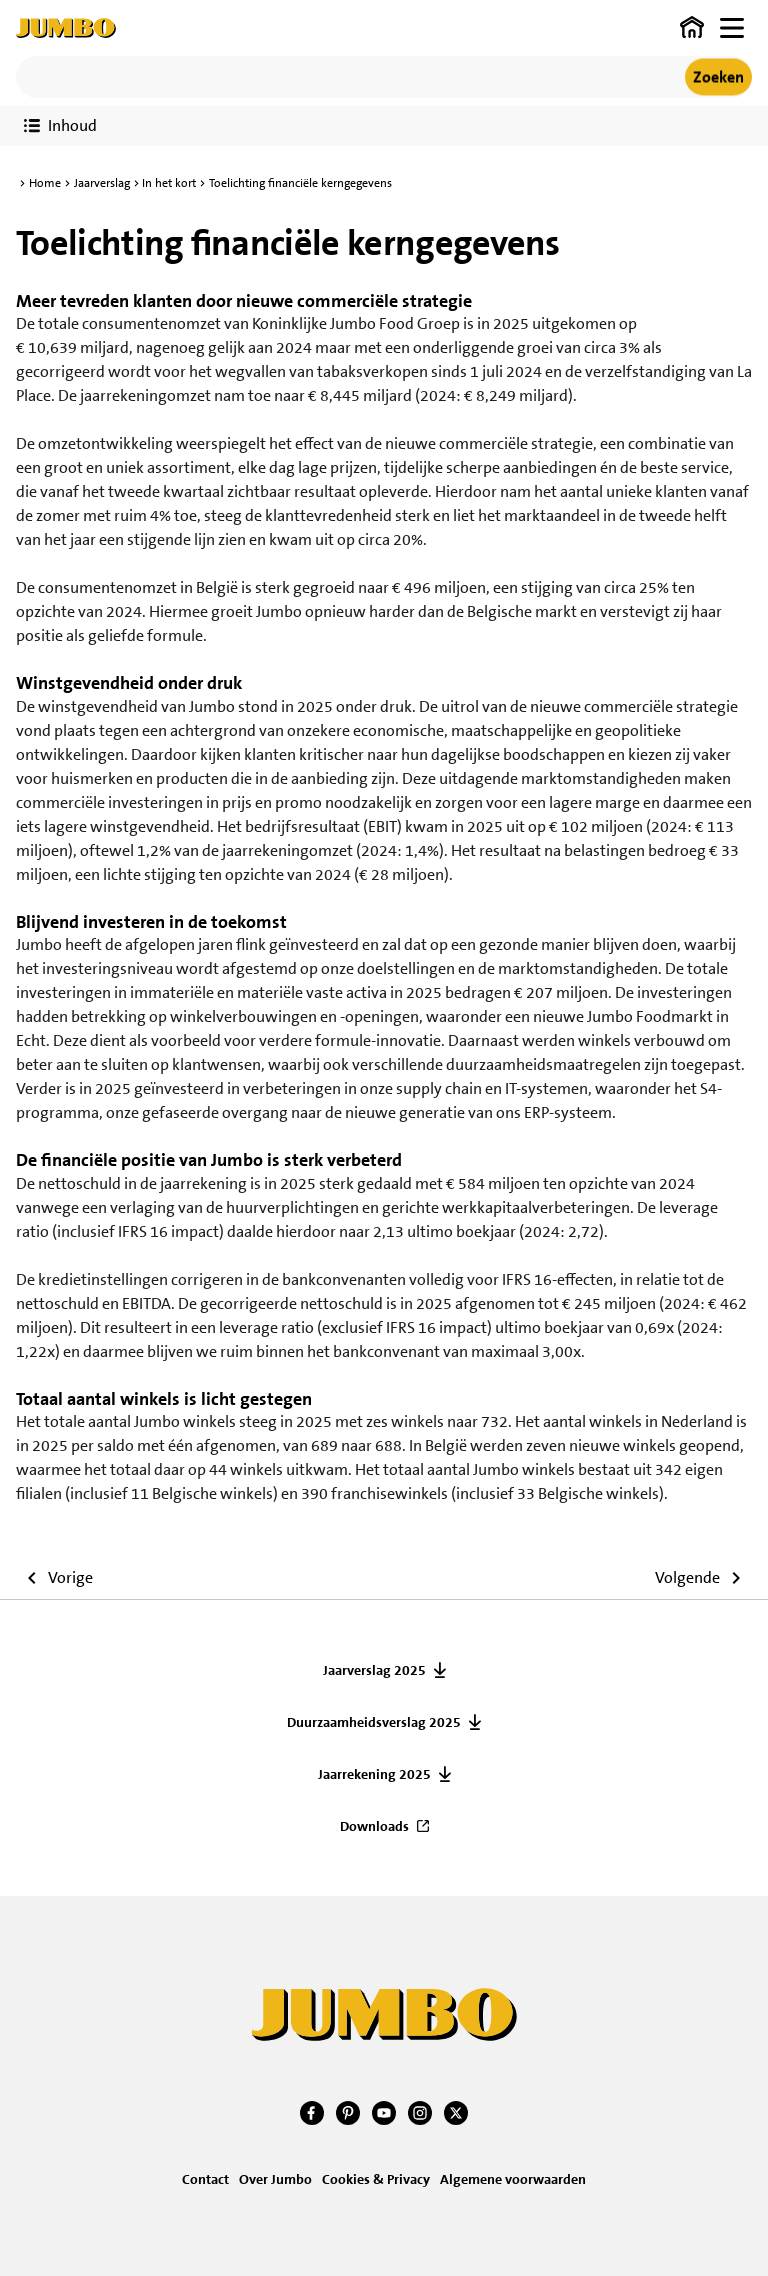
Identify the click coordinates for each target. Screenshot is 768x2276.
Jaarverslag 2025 (374, 1670)
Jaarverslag (102, 183)
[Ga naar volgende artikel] (703, 1580)
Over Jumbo (275, 2179)
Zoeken (718, 76)
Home (45, 183)
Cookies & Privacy (376, 2179)
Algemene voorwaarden (513, 2179)
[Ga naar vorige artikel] (54, 1580)
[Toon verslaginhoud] (60, 126)
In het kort (169, 183)
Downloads (374, 1826)
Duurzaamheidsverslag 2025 (374, 1722)
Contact (205, 2179)
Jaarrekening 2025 (374, 1774)
